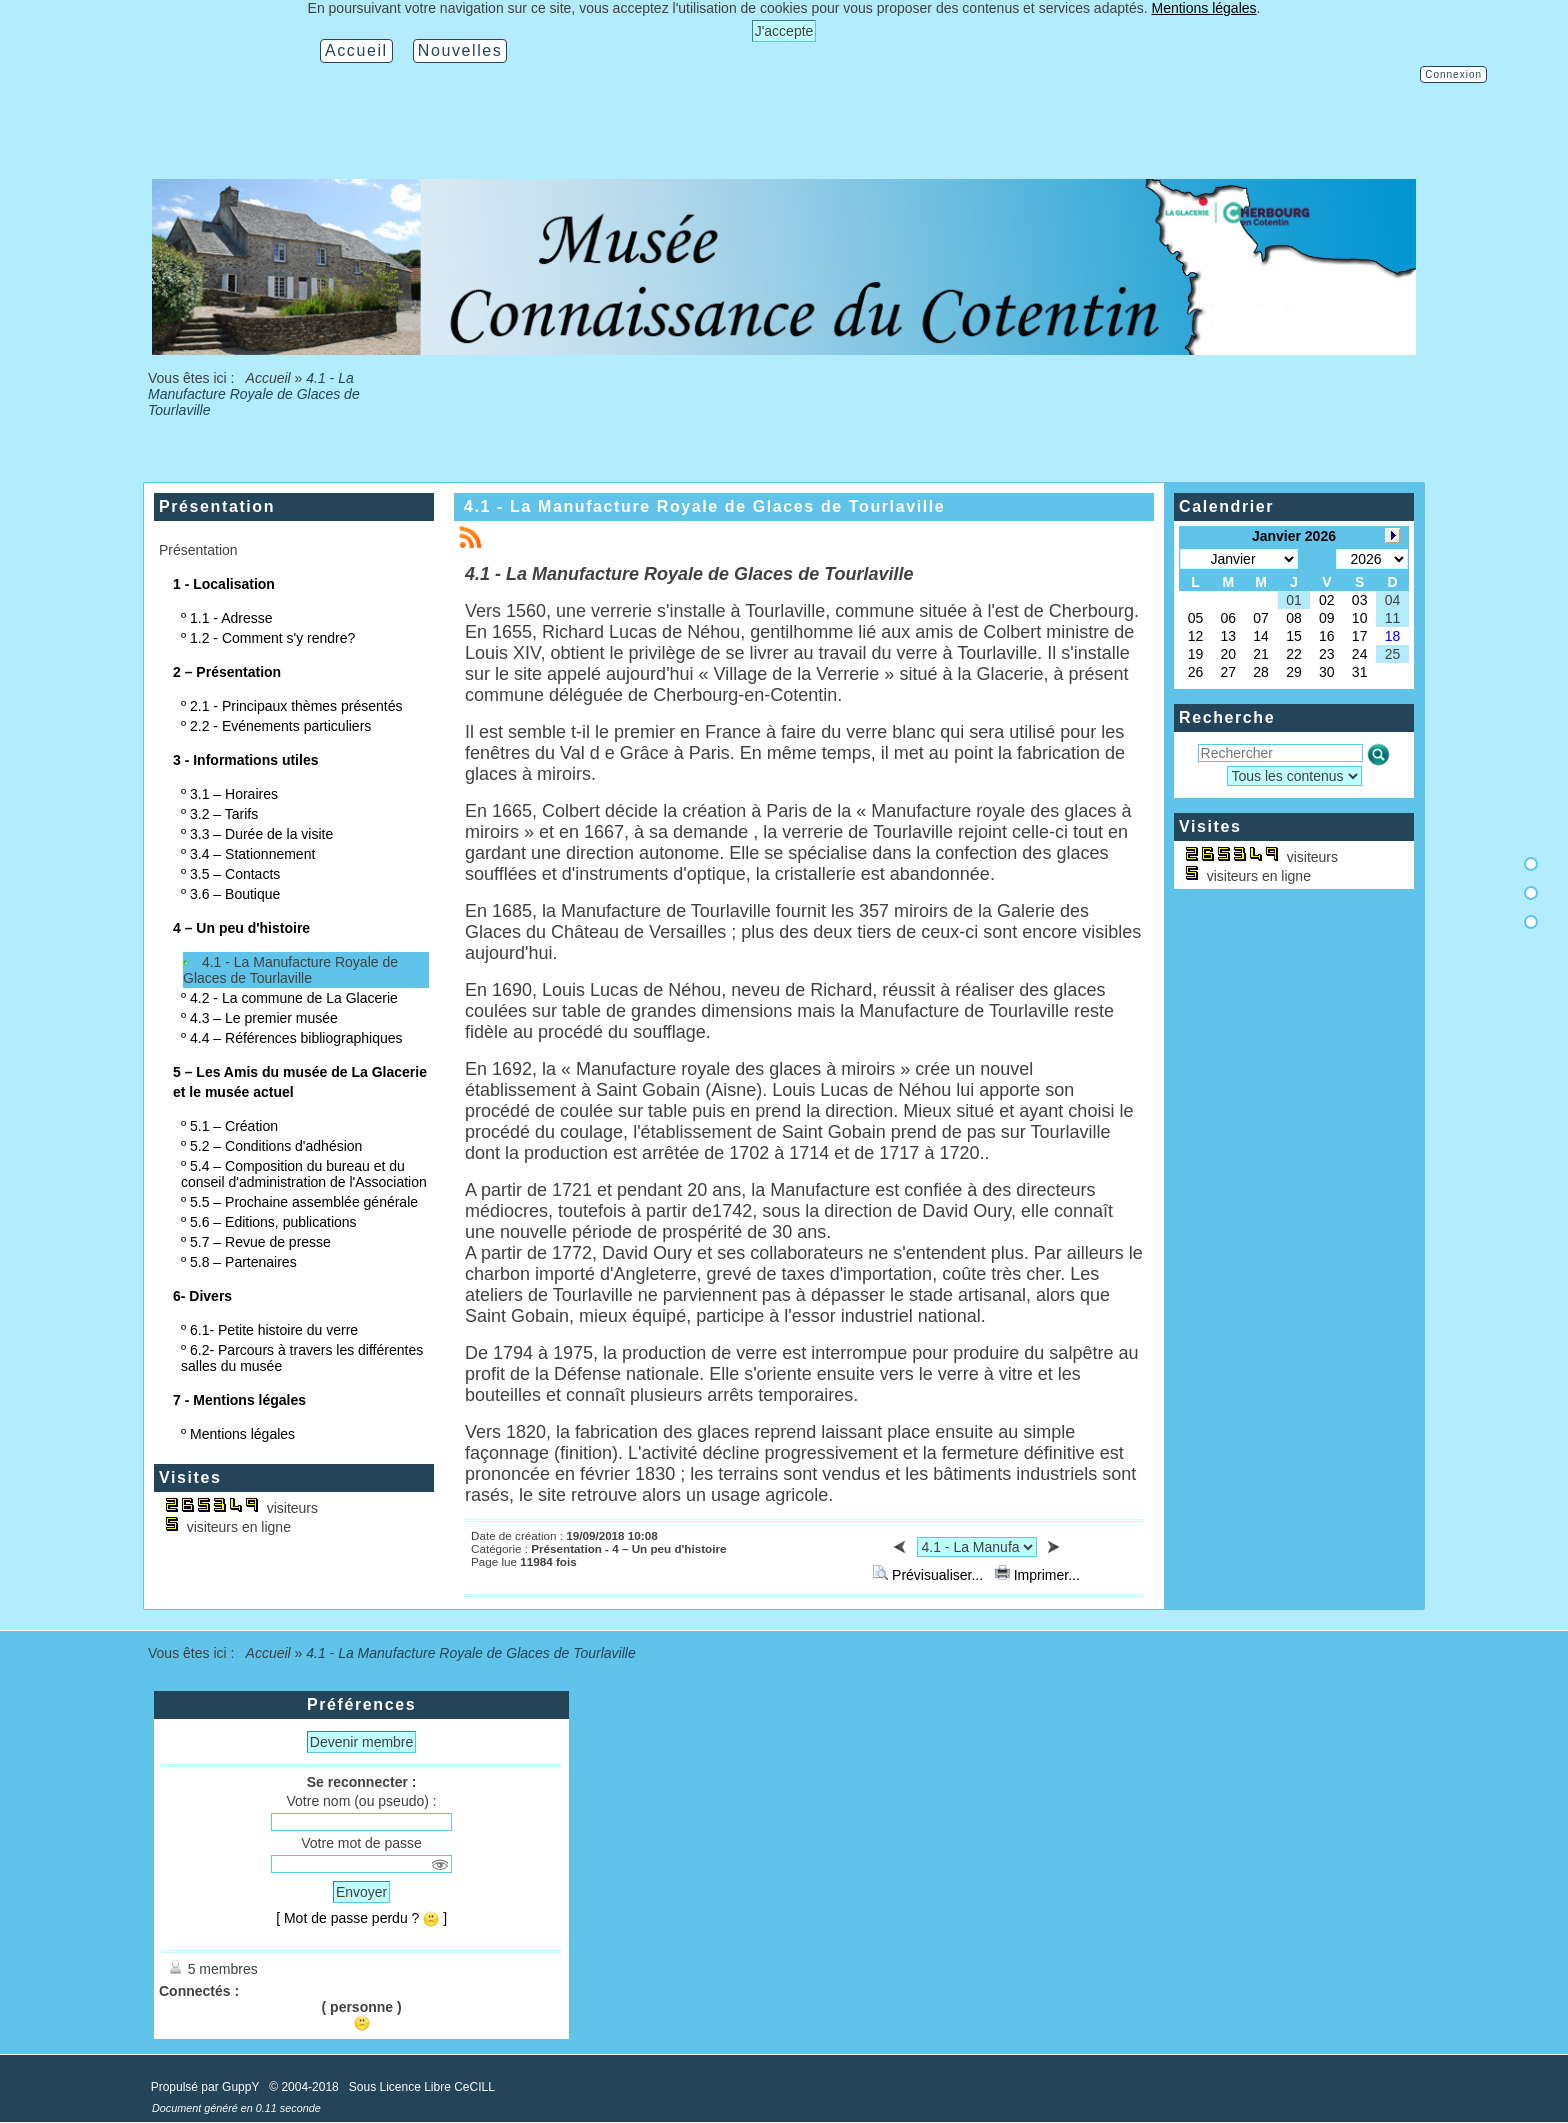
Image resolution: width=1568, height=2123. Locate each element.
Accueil (268, 378)
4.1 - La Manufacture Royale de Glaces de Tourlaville (290, 970)
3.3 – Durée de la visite (261, 834)
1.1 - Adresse (231, 618)
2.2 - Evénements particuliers (280, 726)
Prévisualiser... (930, 1575)
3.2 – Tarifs (224, 814)
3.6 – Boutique (235, 894)
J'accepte (784, 31)
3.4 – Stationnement (252, 854)
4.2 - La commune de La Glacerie (294, 998)
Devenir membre (361, 1742)
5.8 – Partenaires (243, 1262)
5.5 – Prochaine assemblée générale (304, 1202)
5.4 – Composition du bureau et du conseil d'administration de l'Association (304, 1174)
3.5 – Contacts (235, 874)
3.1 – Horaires (234, 794)
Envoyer (361, 1892)
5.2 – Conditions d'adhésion (276, 1146)
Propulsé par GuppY (207, 2087)
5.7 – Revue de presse (260, 1242)
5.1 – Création (234, 1126)
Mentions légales (242, 1434)
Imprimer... (1037, 1575)
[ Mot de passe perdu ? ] (361, 1918)
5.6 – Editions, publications (273, 1222)
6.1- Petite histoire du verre (274, 1330)
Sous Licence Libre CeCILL (423, 2087)
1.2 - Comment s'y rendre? (272, 638)
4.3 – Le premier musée (264, 1018)
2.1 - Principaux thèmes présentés (296, 706)
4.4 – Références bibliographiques (296, 1038)
